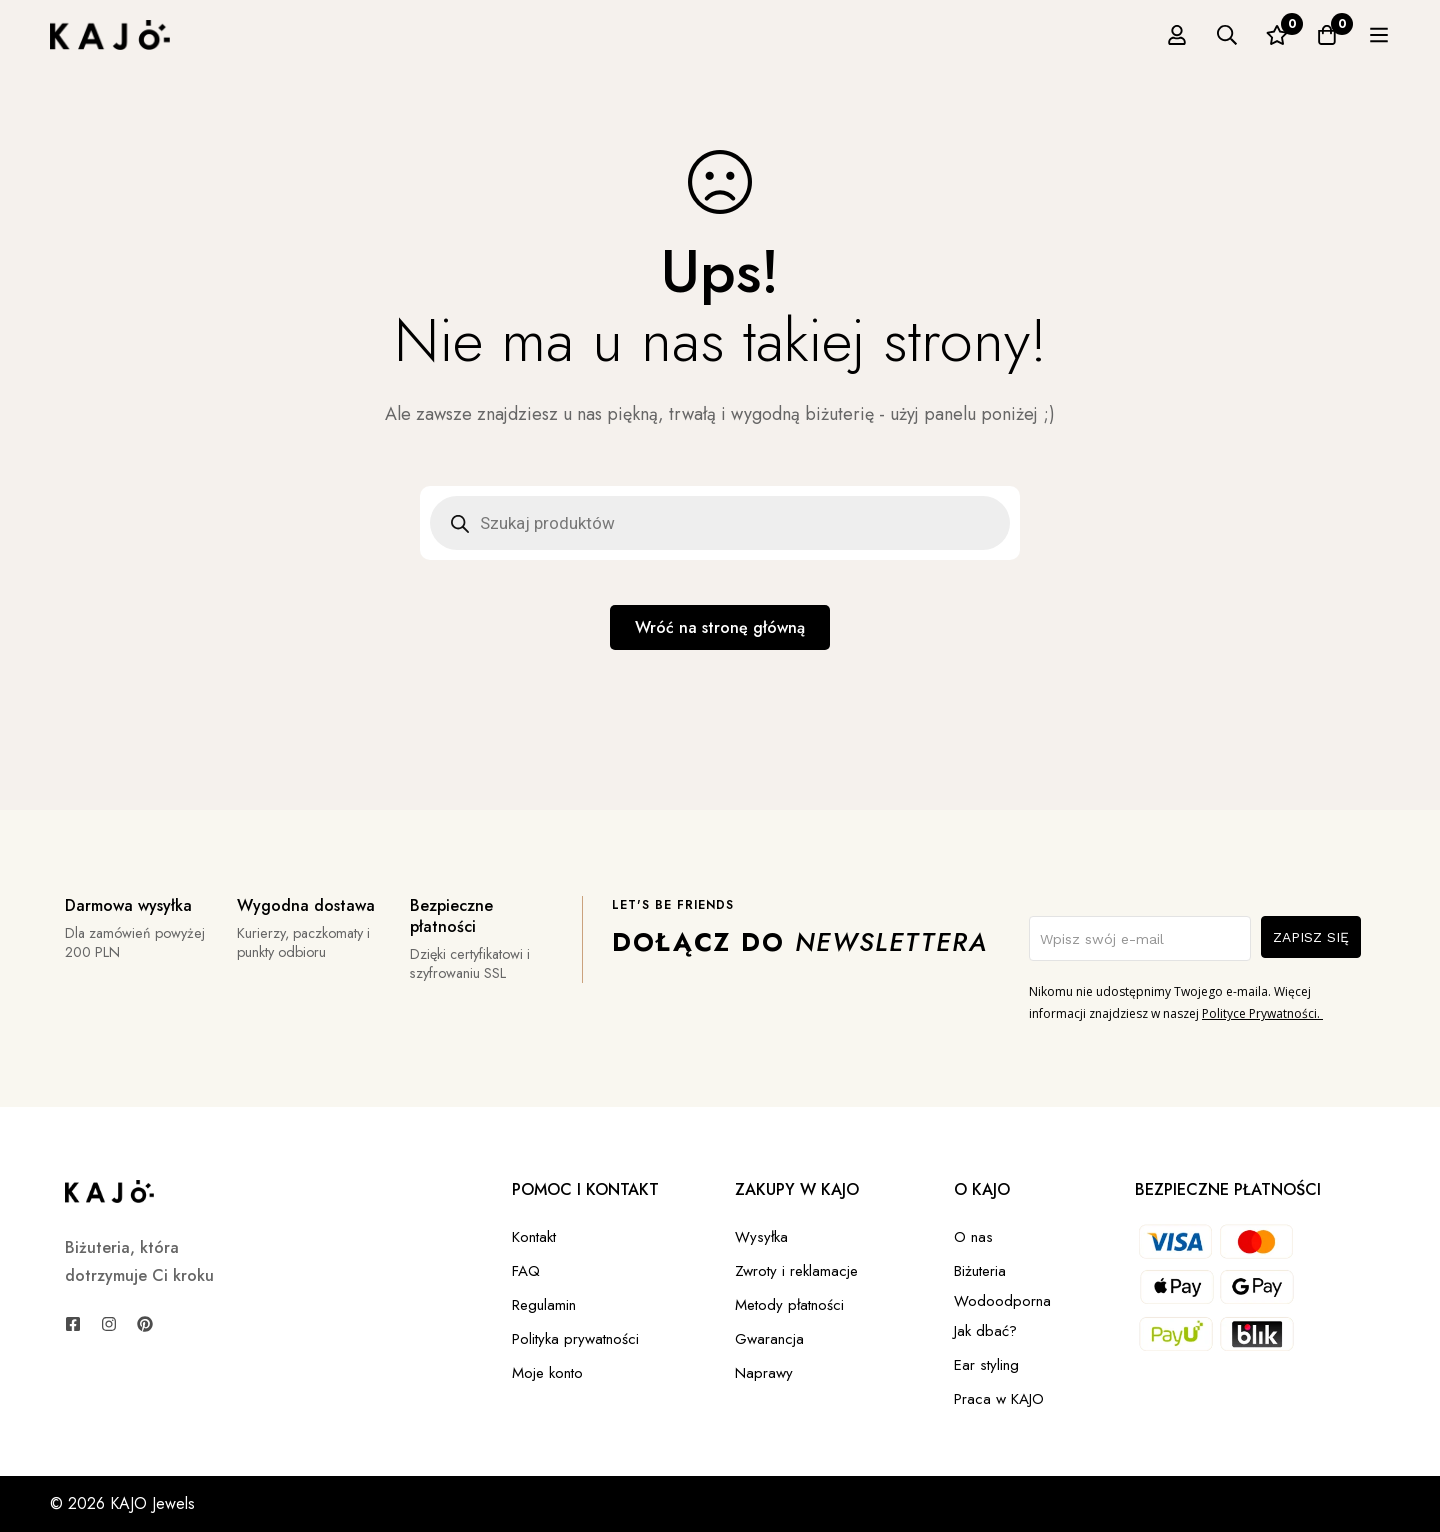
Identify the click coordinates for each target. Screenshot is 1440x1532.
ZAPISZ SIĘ (1311, 937)
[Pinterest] (145, 1324)
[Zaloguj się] (1229, 35)
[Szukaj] (1279, 35)
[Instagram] (109, 1324)
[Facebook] (73, 1324)
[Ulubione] (1329, 35)
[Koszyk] (1379, 35)
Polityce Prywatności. (1262, 1013)
